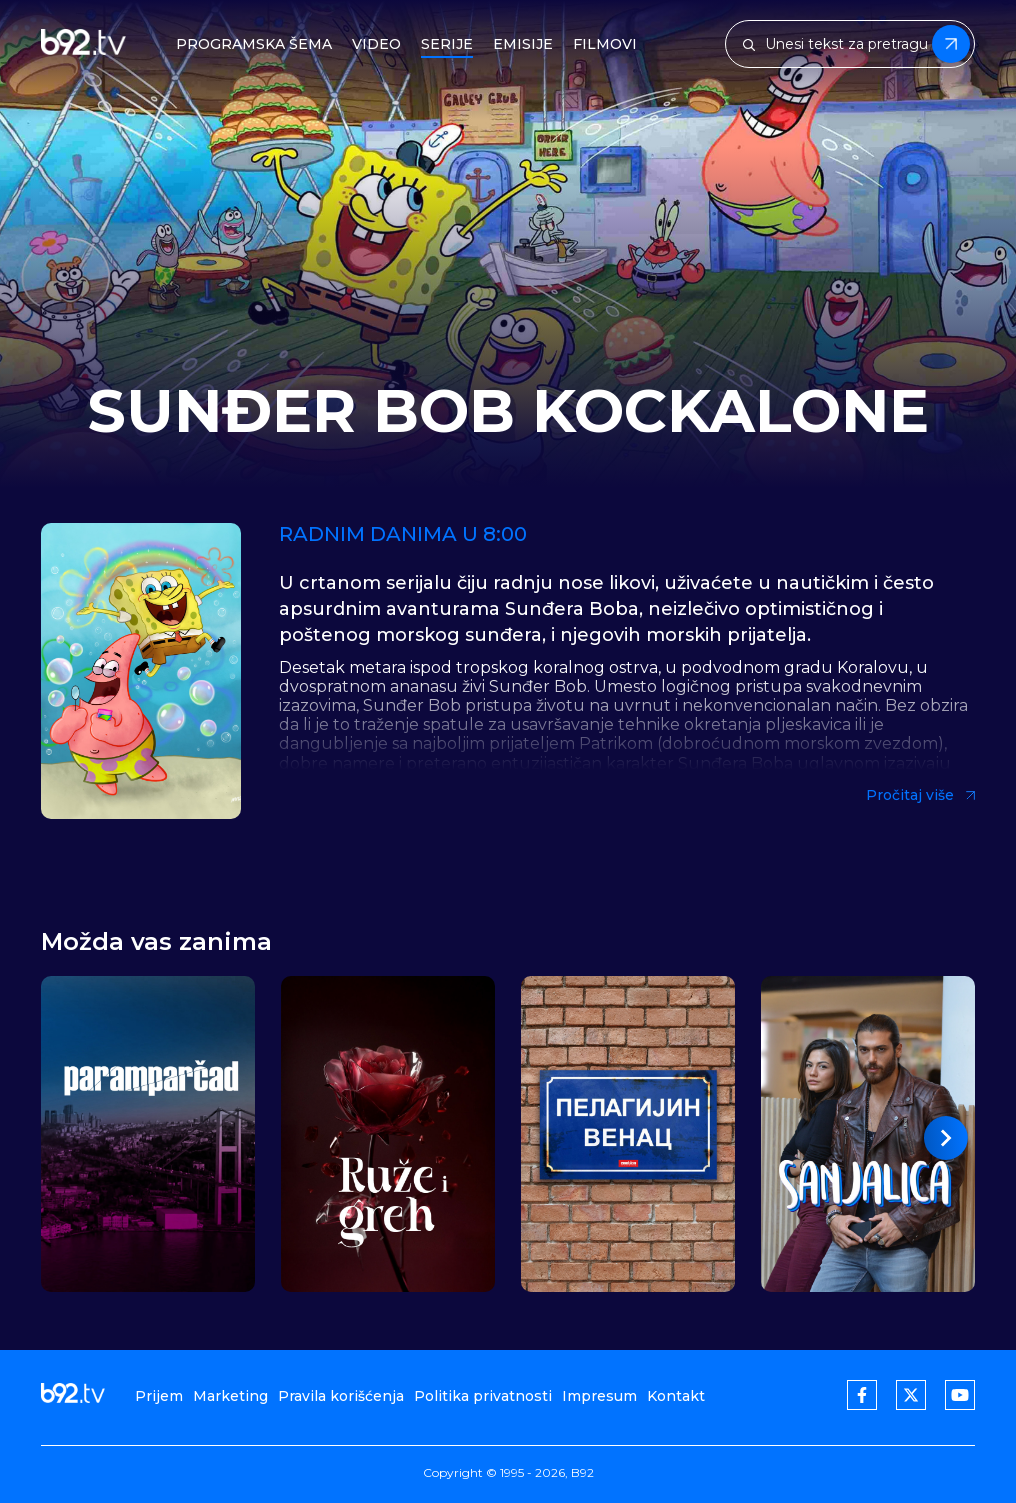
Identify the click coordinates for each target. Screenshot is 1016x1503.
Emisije (523, 44)
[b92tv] (83, 44)
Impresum (599, 1396)
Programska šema (254, 44)
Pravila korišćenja (341, 1396)
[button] (946, 1138)
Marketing (230, 1396)
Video (376, 44)
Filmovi (605, 44)
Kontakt (676, 1396)
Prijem (159, 1396)
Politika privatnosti (483, 1396)
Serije (447, 44)
